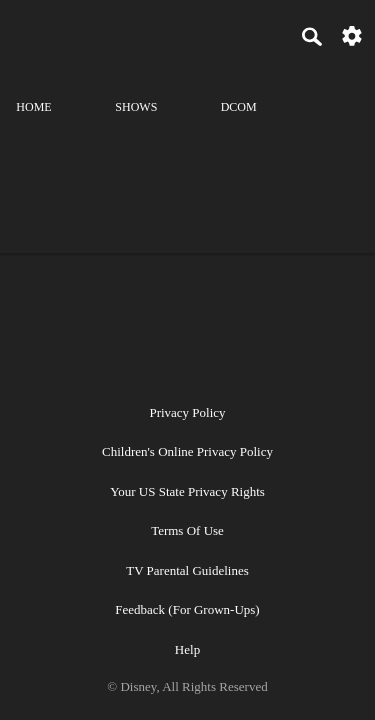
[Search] (312, 36)
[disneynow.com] (51, 33)
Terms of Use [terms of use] (187, 530)
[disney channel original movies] (239, 89)
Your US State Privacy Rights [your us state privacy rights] (187, 491)
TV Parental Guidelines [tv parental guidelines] (187, 570)
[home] (34, 89)
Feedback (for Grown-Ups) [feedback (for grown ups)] (187, 609)
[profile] (341, 89)
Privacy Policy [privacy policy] (187, 412)
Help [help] (187, 649)
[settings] (352, 34)
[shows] (136, 89)
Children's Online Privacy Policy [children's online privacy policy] (187, 451)
